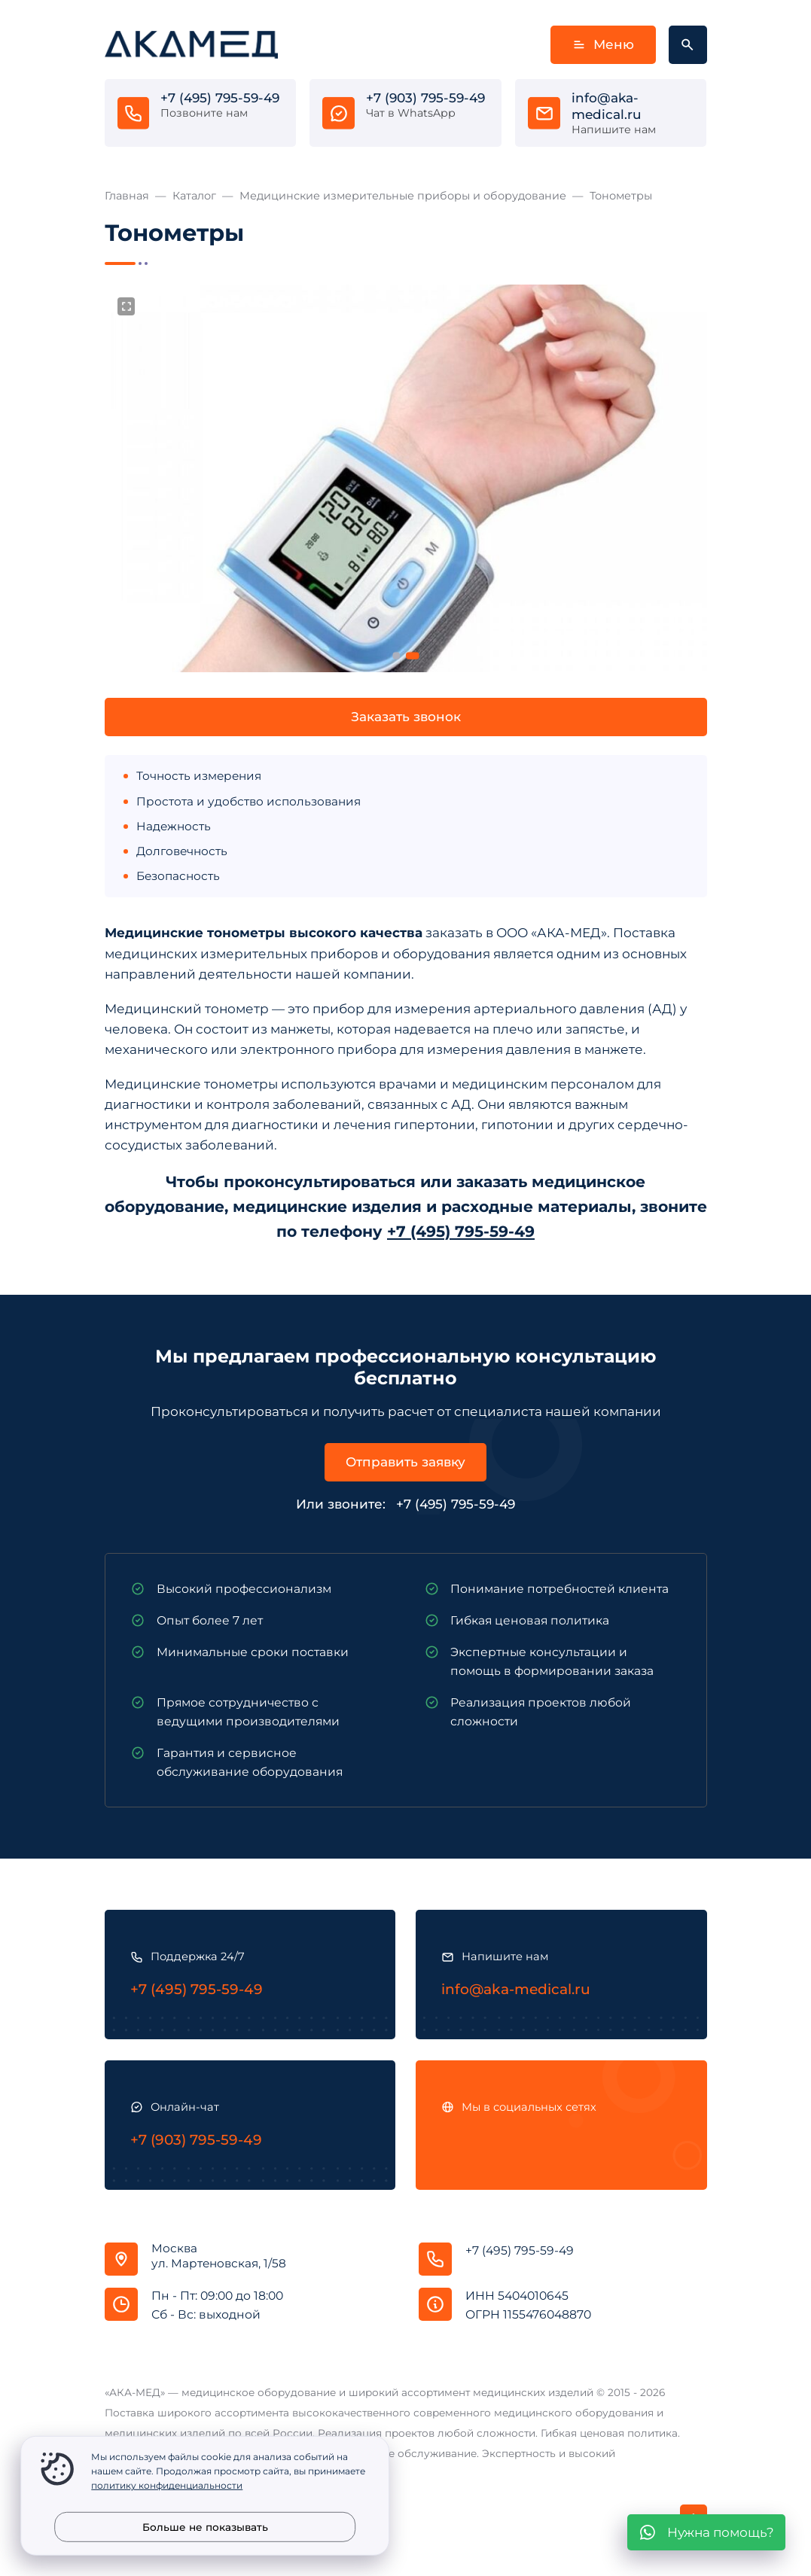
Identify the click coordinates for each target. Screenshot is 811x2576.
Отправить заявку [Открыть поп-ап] (405, 1461)
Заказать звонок (406, 716)
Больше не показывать (205, 2527)
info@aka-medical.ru (607, 106)
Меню (603, 45)
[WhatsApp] (706, 2532)
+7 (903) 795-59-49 (425, 97)
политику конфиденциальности (166, 2485)
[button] (396, 655)
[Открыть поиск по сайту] (688, 45)
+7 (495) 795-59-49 (219, 97)
